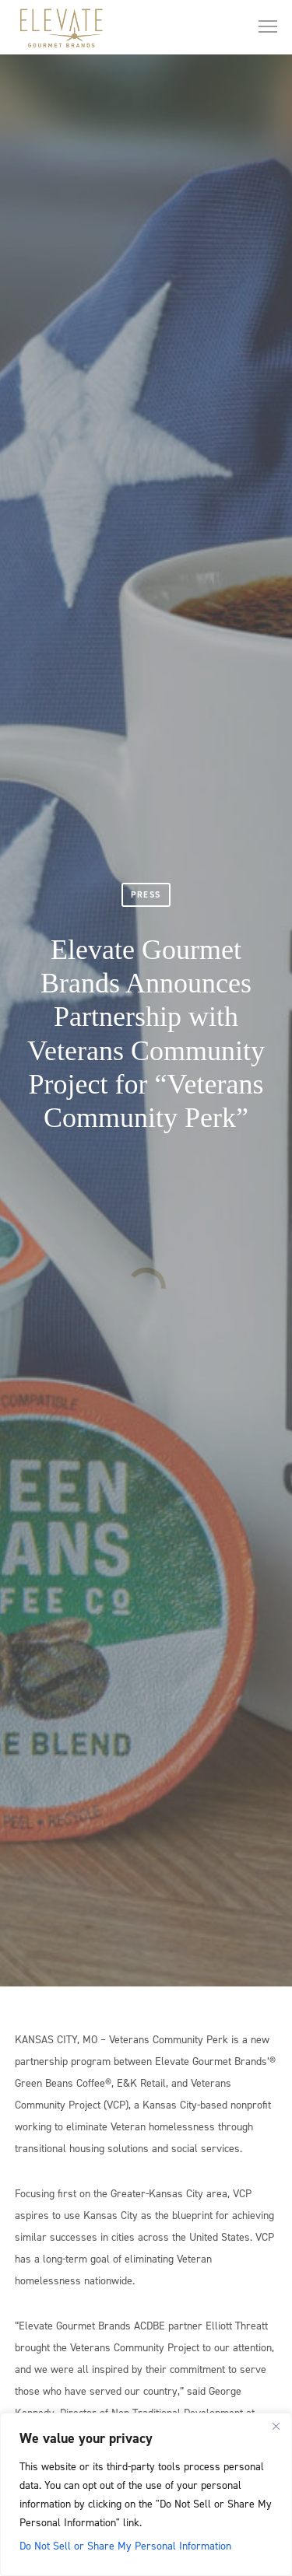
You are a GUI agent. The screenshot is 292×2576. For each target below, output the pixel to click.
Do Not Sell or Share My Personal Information (125, 2545)
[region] (146, 2494)
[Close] (275, 2426)
